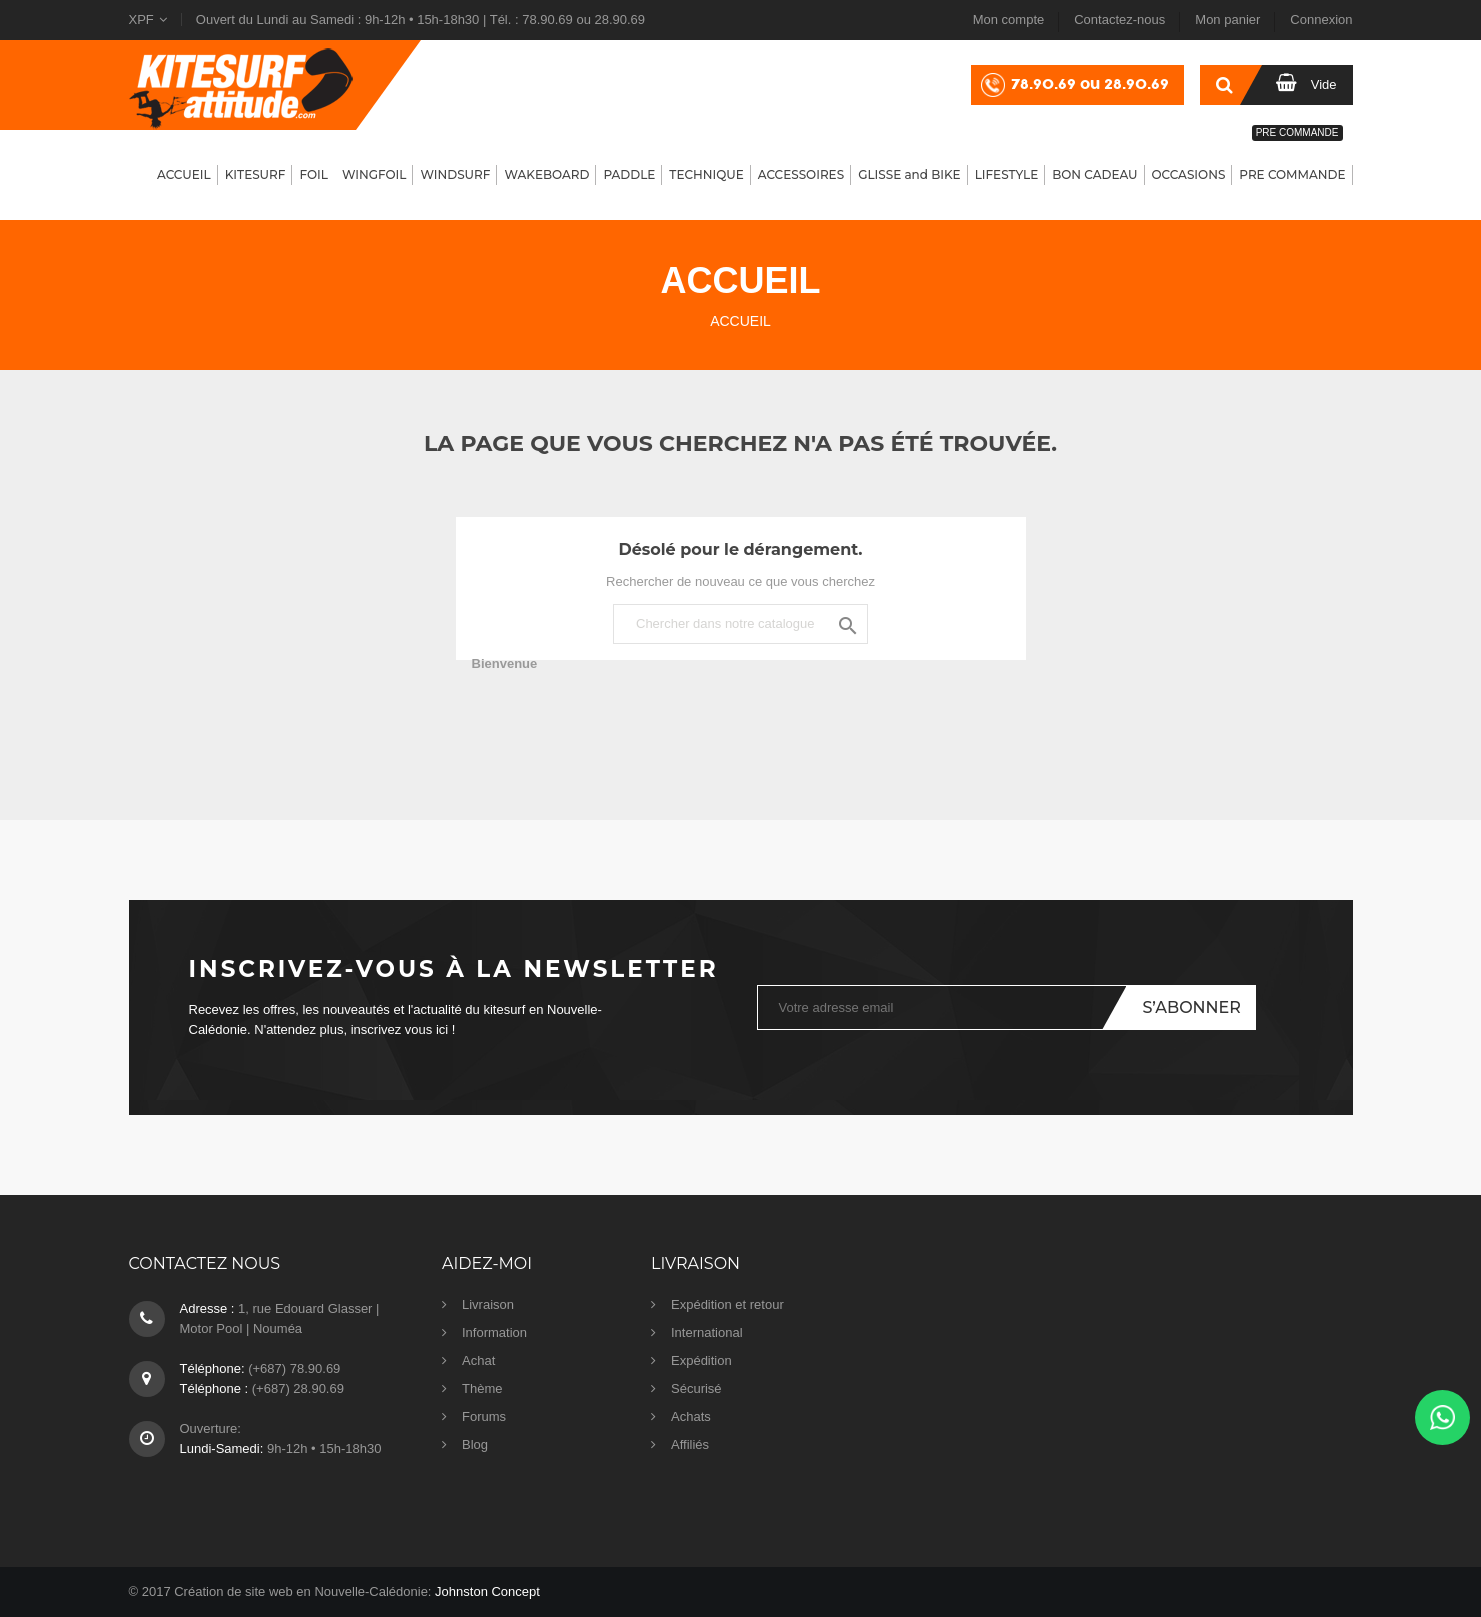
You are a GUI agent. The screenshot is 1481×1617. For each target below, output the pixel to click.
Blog (475, 1444)
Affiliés (690, 1444)
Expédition (701, 1360)
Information (494, 1332)
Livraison (488, 1304)
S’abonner (1191, 1007)
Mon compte (1009, 19)
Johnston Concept (487, 1591)
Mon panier (1227, 19)
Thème (482, 1388)
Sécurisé (696, 1388)
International (707, 1332)
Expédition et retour (727, 1304)
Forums (484, 1416)
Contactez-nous (1119, 19)
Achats (691, 1416)
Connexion (1321, 19)
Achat (478, 1360)
